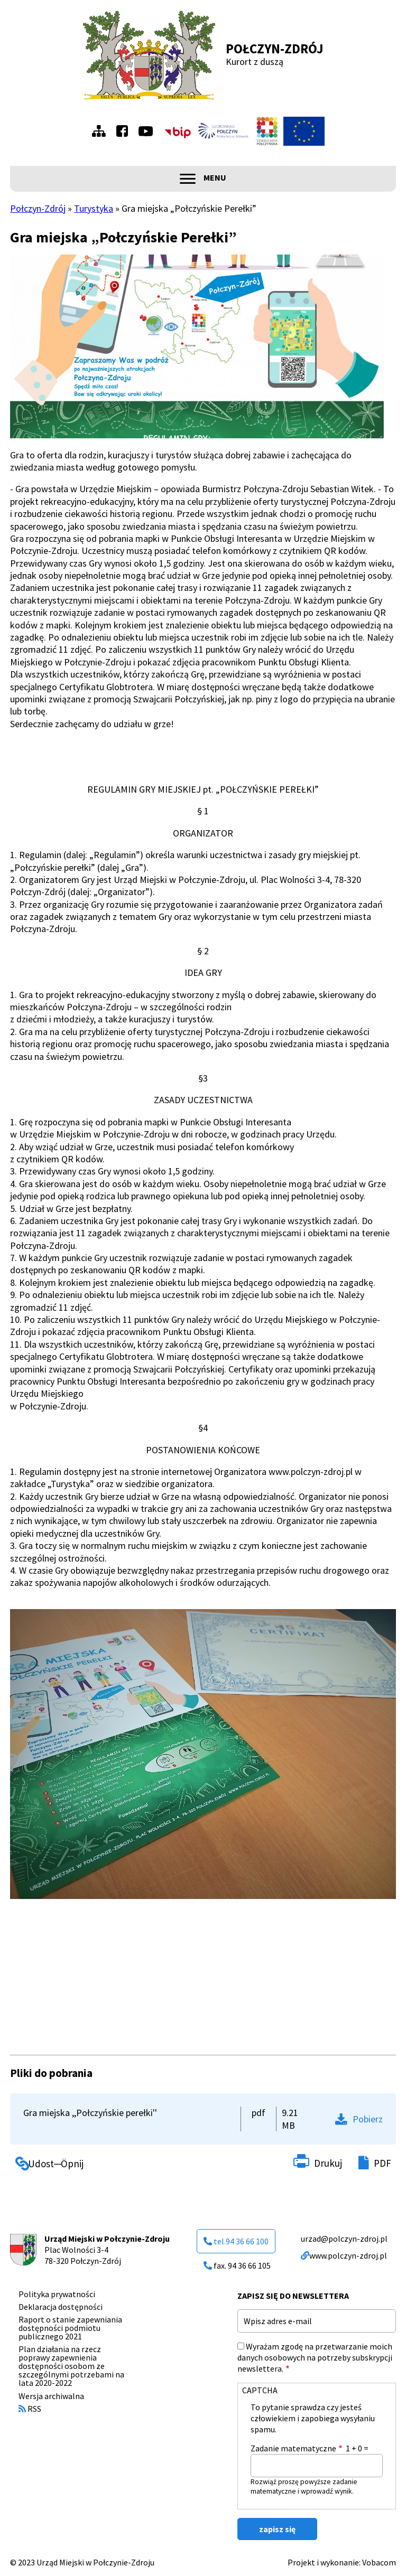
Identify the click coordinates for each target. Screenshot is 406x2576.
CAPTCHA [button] (260, 2390)
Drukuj (328, 2163)
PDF (382, 2163)
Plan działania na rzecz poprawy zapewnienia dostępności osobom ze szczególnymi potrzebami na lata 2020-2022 (71, 2366)
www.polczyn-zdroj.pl (344, 2255)
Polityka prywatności (57, 2294)
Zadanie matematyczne (293, 2448)
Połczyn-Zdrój (275, 48)
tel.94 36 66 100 (236, 2241)
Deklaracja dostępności (61, 2306)
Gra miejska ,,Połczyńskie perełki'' (90, 2113)
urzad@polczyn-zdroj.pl (344, 2238)
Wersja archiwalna (51, 2396)
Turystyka (93, 208)
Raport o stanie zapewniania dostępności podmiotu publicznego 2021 (70, 2328)
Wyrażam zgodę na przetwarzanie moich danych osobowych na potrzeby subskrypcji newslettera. (314, 2357)
